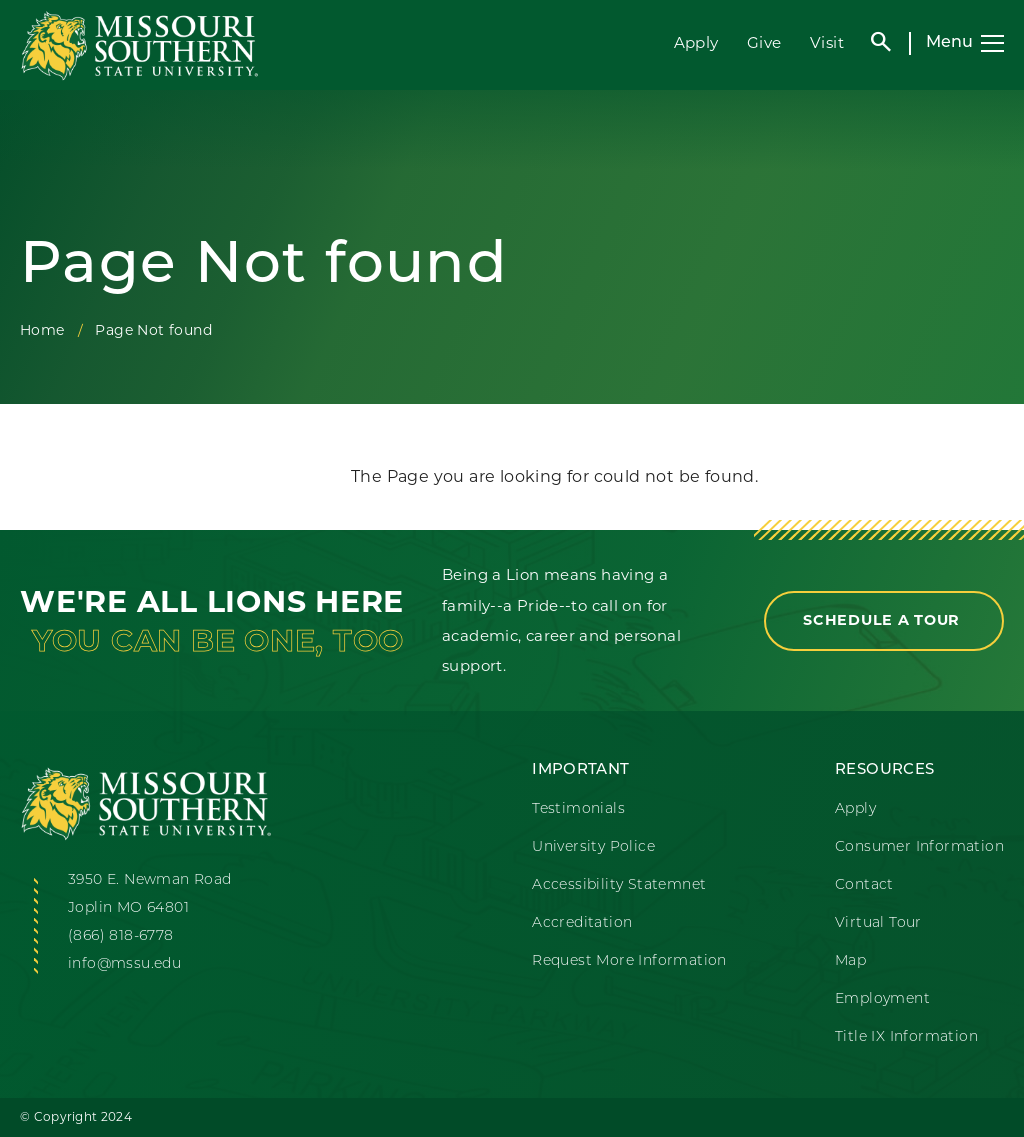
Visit (827, 42)
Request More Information (629, 961)
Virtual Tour (878, 923)
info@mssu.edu (124, 964)
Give (764, 42)
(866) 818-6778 (121, 936)
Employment (882, 999)
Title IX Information (906, 1037)
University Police (593, 847)
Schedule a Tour (884, 620)
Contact (864, 885)
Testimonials (578, 809)
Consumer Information (919, 847)
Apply (696, 42)
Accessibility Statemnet (619, 885)
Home (42, 330)
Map (850, 961)
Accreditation (582, 923)
